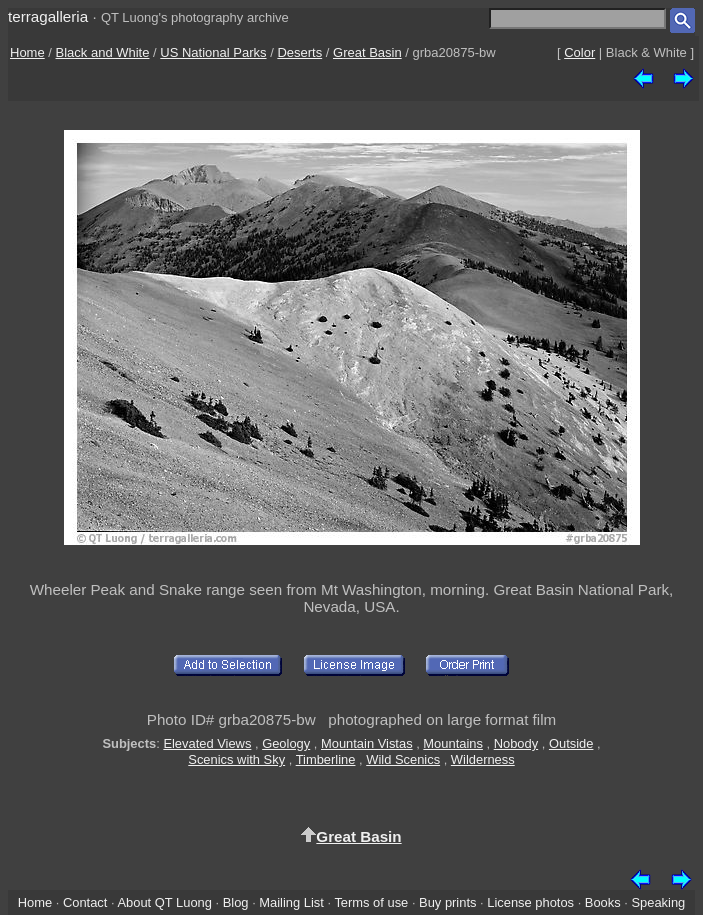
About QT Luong (164, 902)
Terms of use (371, 902)
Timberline (326, 759)
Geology (286, 743)
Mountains (453, 743)
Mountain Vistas (367, 743)
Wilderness (483, 759)
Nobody (516, 743)
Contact (85, 902)
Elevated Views (207, 743)
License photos (530, 902)
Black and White (103, 52)
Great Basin (367, 52)
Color (579, 52)
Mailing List (291, 902)
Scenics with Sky (236, 759)
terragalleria (48, 16)
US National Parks (213, 52)
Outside (571, 743)
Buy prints (447, 902)
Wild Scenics (403, 759)
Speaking (658, 902)
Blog (236, 902)
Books (603, 902)
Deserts (299, 52)
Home (27, 52)
